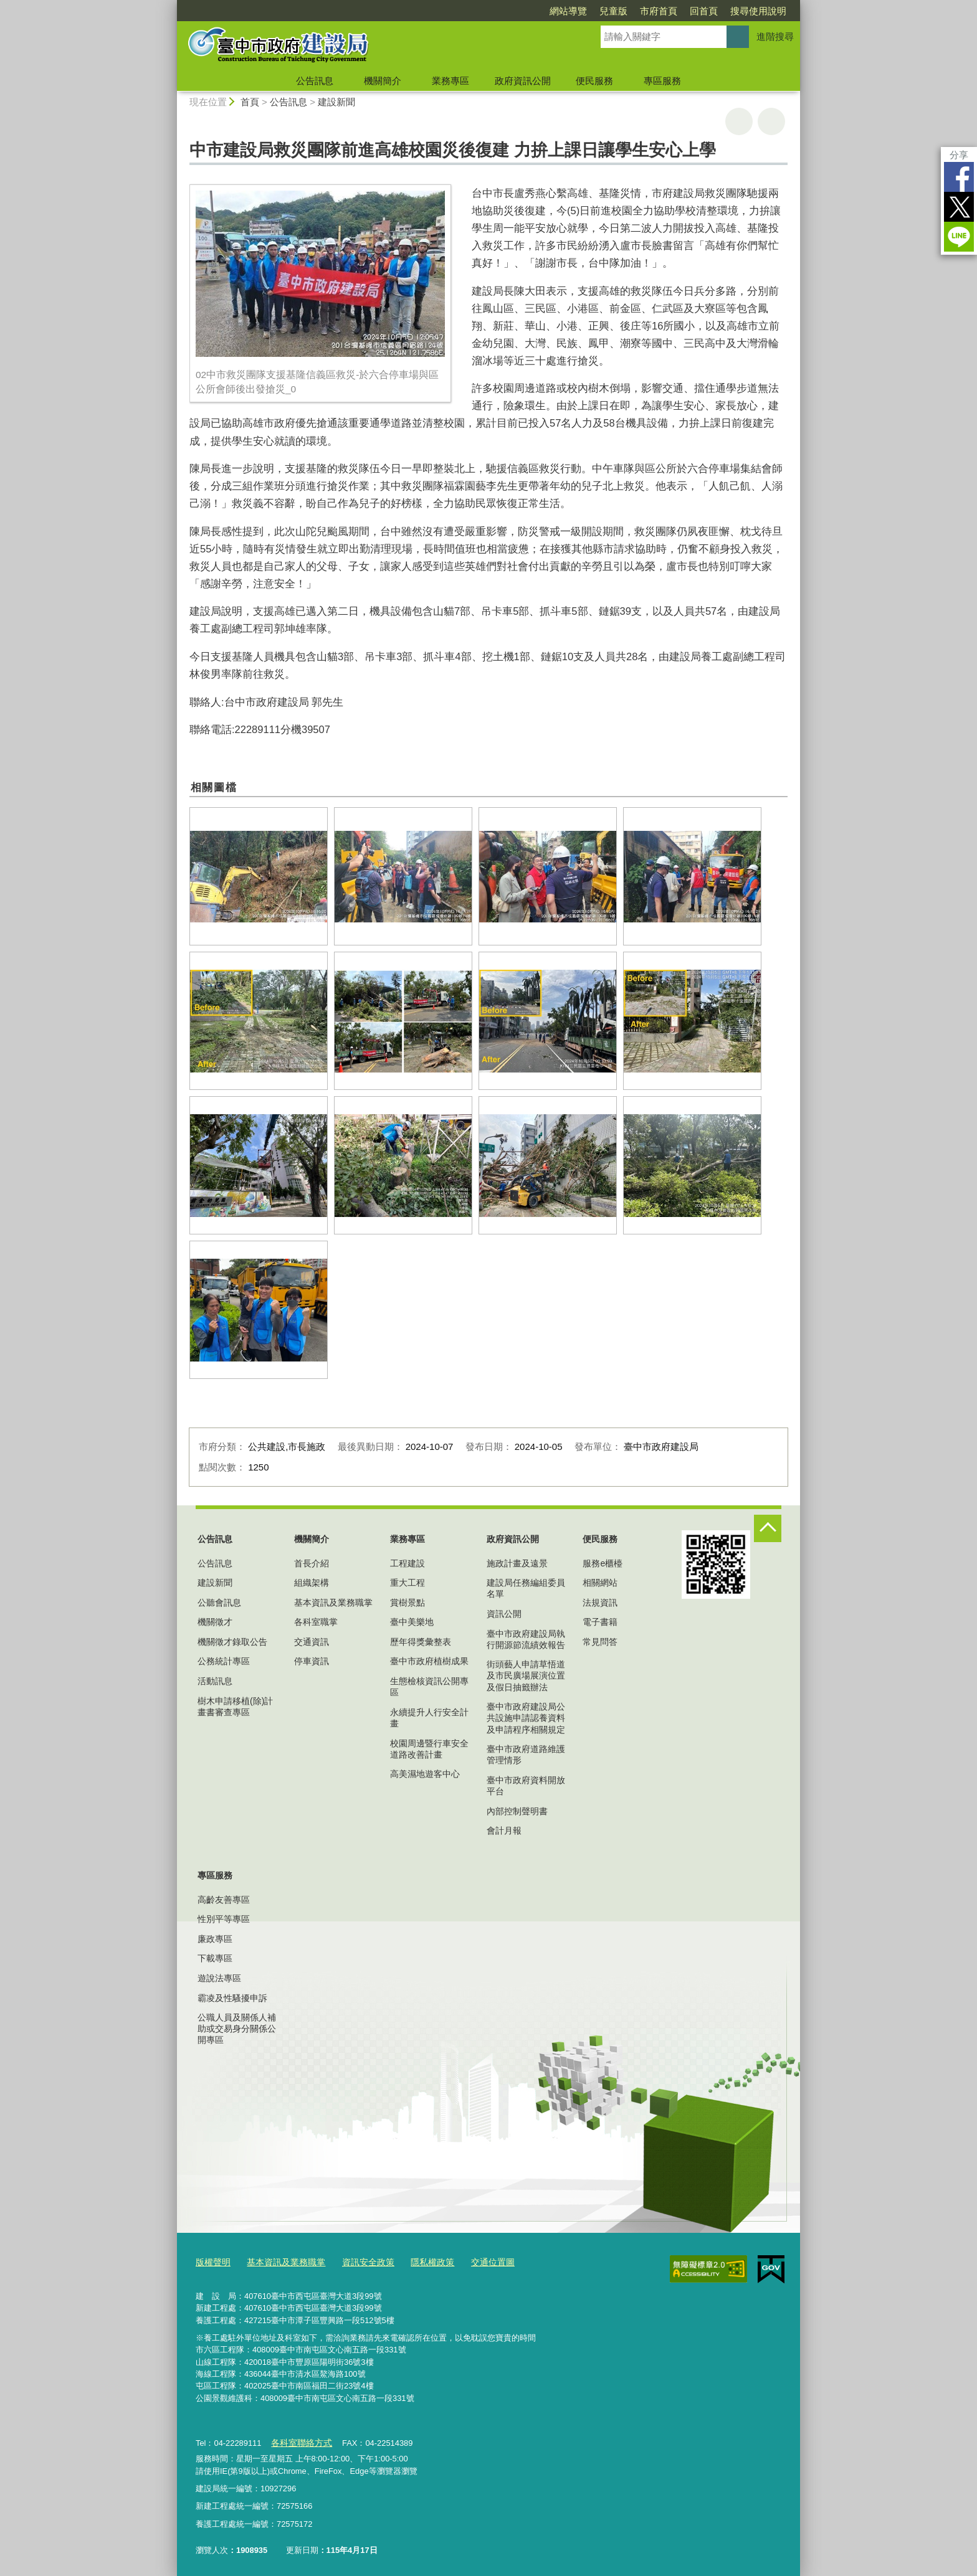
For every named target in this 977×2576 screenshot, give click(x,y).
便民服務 (594, 80)
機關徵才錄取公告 (232, 1642)
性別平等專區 (224, 1919)
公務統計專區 (224, 1661)
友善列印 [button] (739, 121)
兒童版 (613, 11)
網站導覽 (568, 11)
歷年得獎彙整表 (420, 1642)
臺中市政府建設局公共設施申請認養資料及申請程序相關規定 (526, 1718)
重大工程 (407, 1583)
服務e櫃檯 (602, 1563)
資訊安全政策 (358, 2261)
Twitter (959, 207)
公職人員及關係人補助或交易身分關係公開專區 (237, 2028)
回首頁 (704, 11)
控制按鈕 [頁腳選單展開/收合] (767, 1528)
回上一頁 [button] (771, 121)
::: (172, 5)
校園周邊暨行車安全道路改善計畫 (429, 1748)
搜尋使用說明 (758, 11)
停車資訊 (311, 1661)
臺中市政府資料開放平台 (526, 1785)
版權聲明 (212, 2261)
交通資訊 (311, 1642)
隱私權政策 (419, 2261)
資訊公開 (504, 1614)
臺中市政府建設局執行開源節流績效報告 (526, 1639)
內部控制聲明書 (517, 1811)
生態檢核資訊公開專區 (429, 1686)
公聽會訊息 (219, 1603)
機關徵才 (215, 1622)
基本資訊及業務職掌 (333, 1603)
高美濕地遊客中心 (425, 1774)
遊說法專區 (219, 1978)
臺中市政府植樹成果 (429, 1661)
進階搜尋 (775, 36)
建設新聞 (336, 102)
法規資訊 (600, 1603)
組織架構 (311, 1583)
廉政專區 (215, 1939)
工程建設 (407, 1563)
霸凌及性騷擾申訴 (232, 1998)
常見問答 (600, 1642)
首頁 (250, 102)
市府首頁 (658, 11)
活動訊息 (215, 1681)
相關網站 (600, 1583)
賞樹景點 (407, 1603)
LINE (959, 237)
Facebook (959, 177)
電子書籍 (600, 1622)
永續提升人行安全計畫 (429, 1717)
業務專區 (450, 80)
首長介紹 (311, 1563)
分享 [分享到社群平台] (959, 154)
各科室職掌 (316, 1622)
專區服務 (662, 80)
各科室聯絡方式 (298, 2440)
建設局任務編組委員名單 (526, 1588)
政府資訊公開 (523, 80)
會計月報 (504, 1830)
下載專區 (215, 1958)
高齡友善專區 (224, 1900)
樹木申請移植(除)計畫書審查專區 (235, 1706)
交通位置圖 (476, 2261)
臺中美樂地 (412, 1622)
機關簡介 (382, 80)
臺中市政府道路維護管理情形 (526, 1754)
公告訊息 (314, 80)
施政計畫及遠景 (517, 1563)
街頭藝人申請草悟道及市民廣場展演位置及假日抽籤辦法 (526, 1675)
